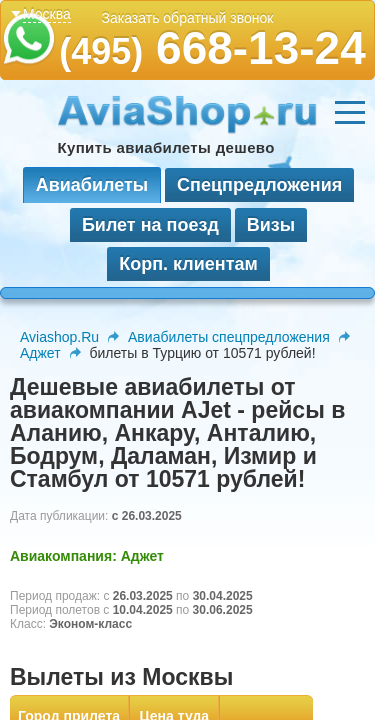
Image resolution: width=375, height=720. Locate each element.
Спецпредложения (259, 185)
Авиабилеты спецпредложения (229, 337)
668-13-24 (212, 48)
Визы (271, 225)
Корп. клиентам (188, 264)
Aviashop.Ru (59, 337)
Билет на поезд (150, 225)
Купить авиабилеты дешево (166, 147)
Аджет (40, 353)
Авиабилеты (92, 185)
